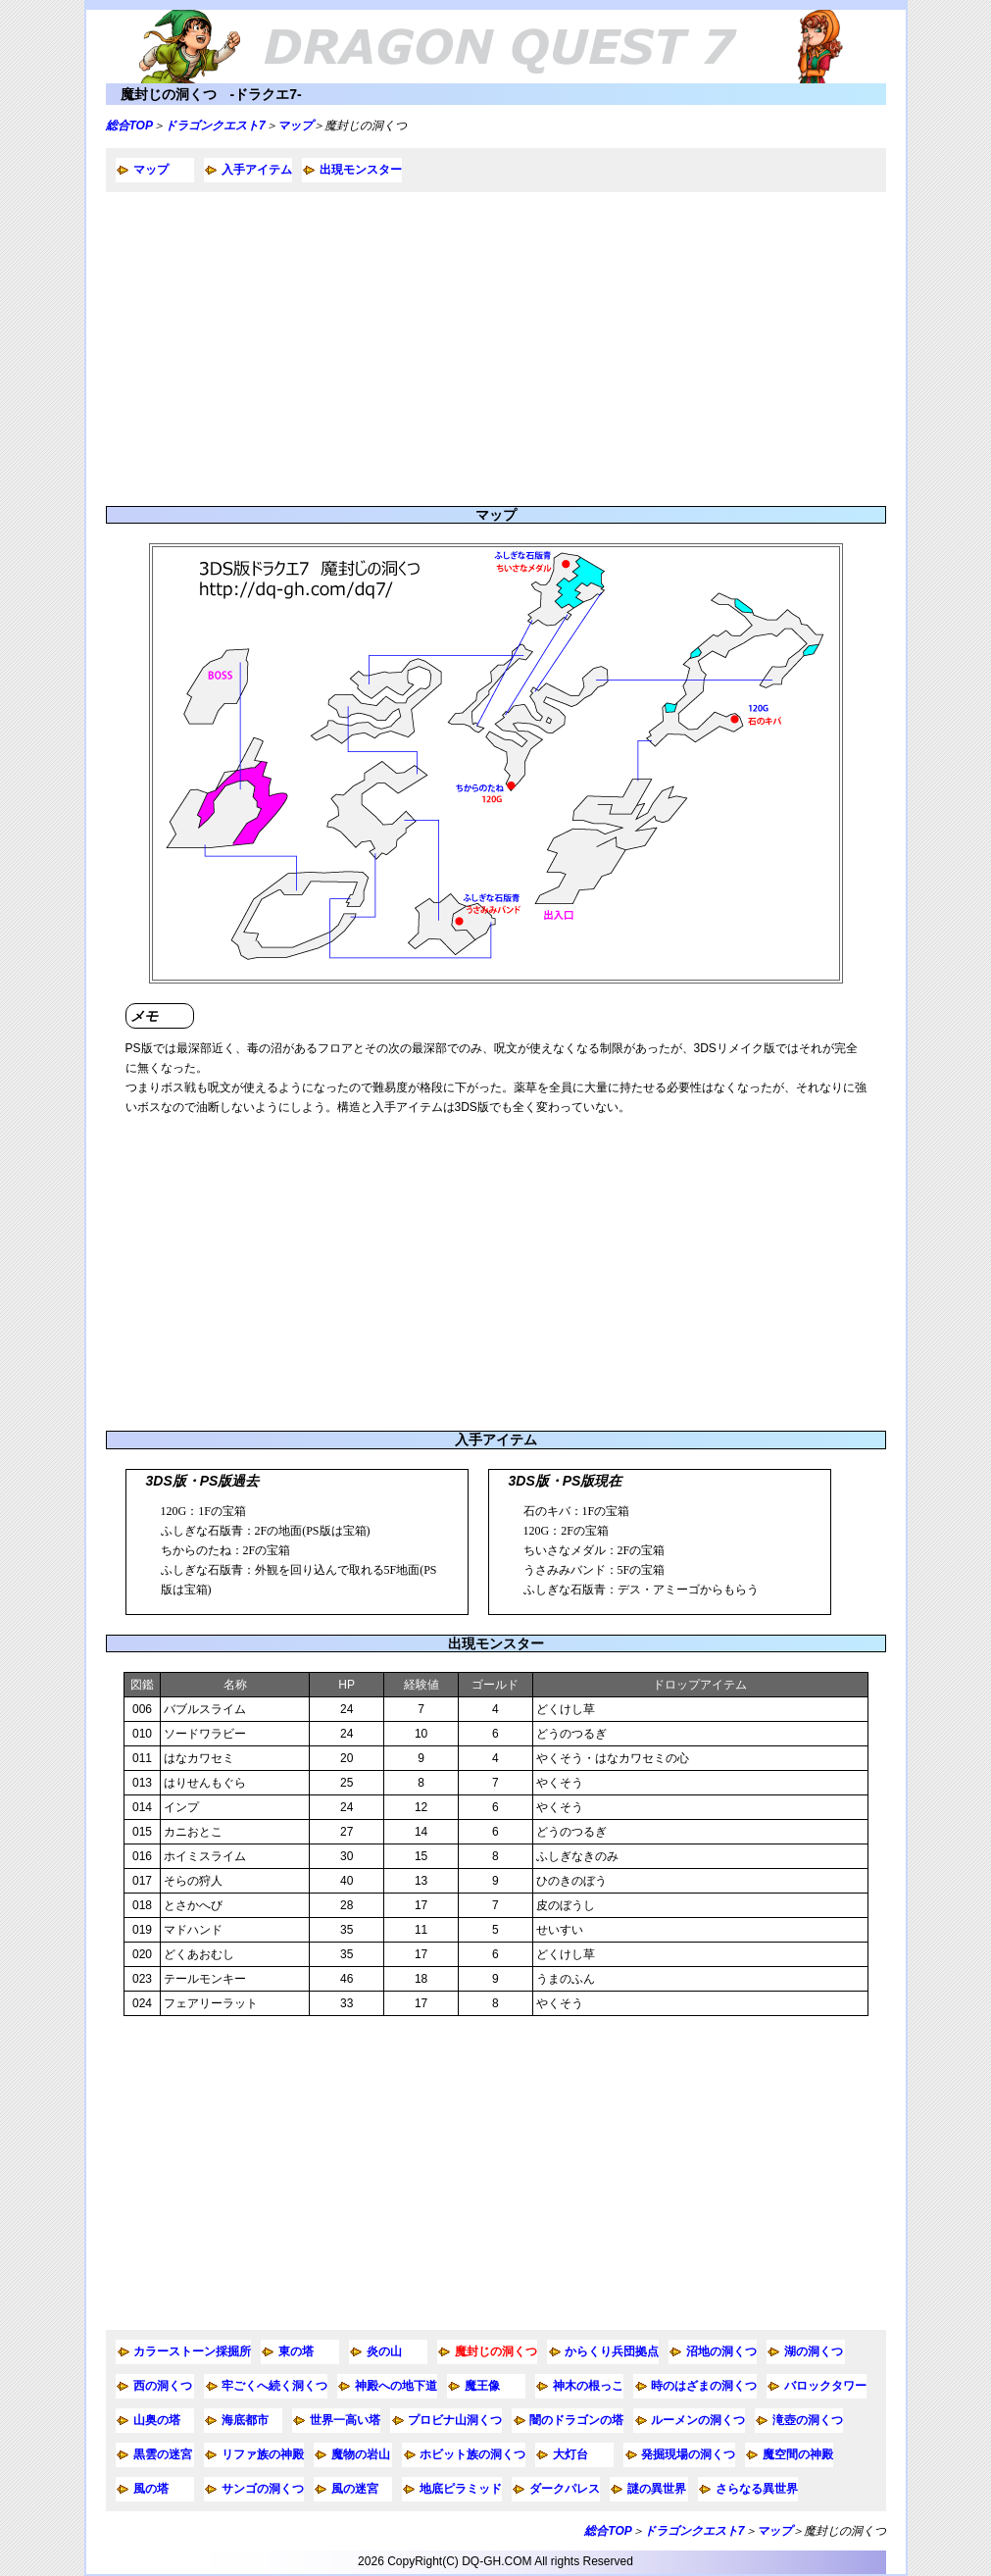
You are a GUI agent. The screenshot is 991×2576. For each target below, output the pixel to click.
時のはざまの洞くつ (704, 2386)
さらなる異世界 (757, 2489)
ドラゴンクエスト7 (215, 125)
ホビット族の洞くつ (472, 2454)
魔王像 (482, 2386)
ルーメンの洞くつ (698, 2420)
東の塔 (296, 2351)
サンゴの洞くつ (263, 2489)
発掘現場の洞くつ (688, 2454)
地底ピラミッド (461, 2489)
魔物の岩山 (360, 2454)
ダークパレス (564, 2489)
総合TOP (129, 125)
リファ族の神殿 (263, 2454)
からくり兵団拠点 (612, 2351)
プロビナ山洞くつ (455, 2420)
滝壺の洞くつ (807, 2420)
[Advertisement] (496, 349)
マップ (295, 125)
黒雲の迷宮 (162, 2454)
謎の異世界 (656, 2489)
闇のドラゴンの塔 (576, 2420)
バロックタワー (825, 2386)
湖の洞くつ (813, 2351)
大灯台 (570, 2454)
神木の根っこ (588, 2386)
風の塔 (151, 2489)
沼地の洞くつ (721, 2351)
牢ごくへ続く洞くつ (274, 2386)
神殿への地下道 (396, 2386)
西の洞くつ (162, 2386)
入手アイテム (257, 170)
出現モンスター (361, 170)
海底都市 (245, 2420)
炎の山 (384, 2351)
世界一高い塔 (345, 2420)
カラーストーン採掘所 (192, 2351)
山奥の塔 (156, 2420)
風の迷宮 (354, 2489)
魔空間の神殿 (798, 2454)
